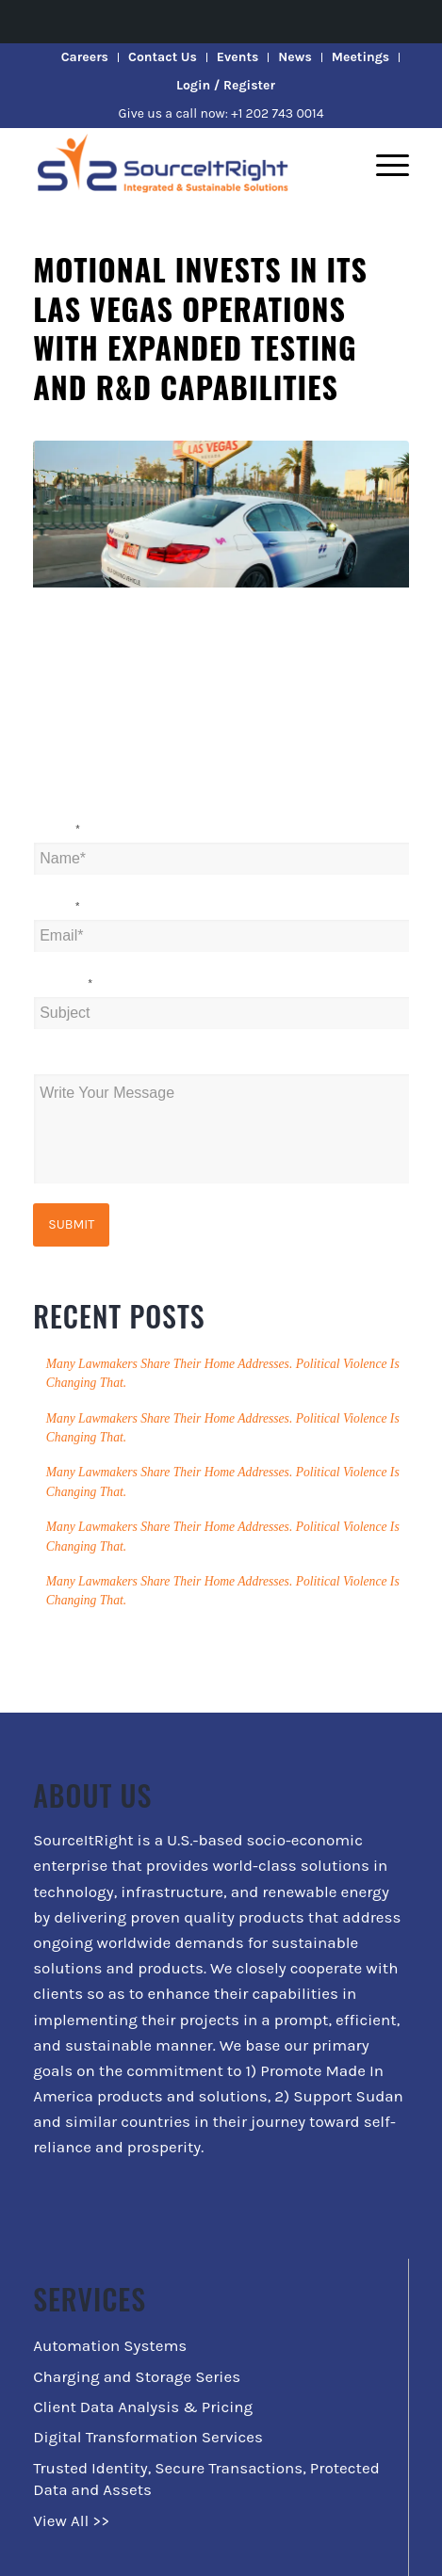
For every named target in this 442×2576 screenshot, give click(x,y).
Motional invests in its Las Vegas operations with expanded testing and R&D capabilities (200, 328)
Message (61, 1062)
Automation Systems (110, 2345)
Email (56, 907)
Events (238, 57)
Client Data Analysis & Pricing (143, 2406)
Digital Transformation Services (148, 2436)
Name (56, 830)
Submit (71, 1224)
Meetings (360, 57)
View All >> (71, 2520)
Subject (62, 984)
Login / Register (225, 85)
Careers (84, 57)
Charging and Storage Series (136, 2376)
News (294, 57)
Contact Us (162, 57)
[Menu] (383, 164)
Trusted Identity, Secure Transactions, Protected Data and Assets (206, 2478)
